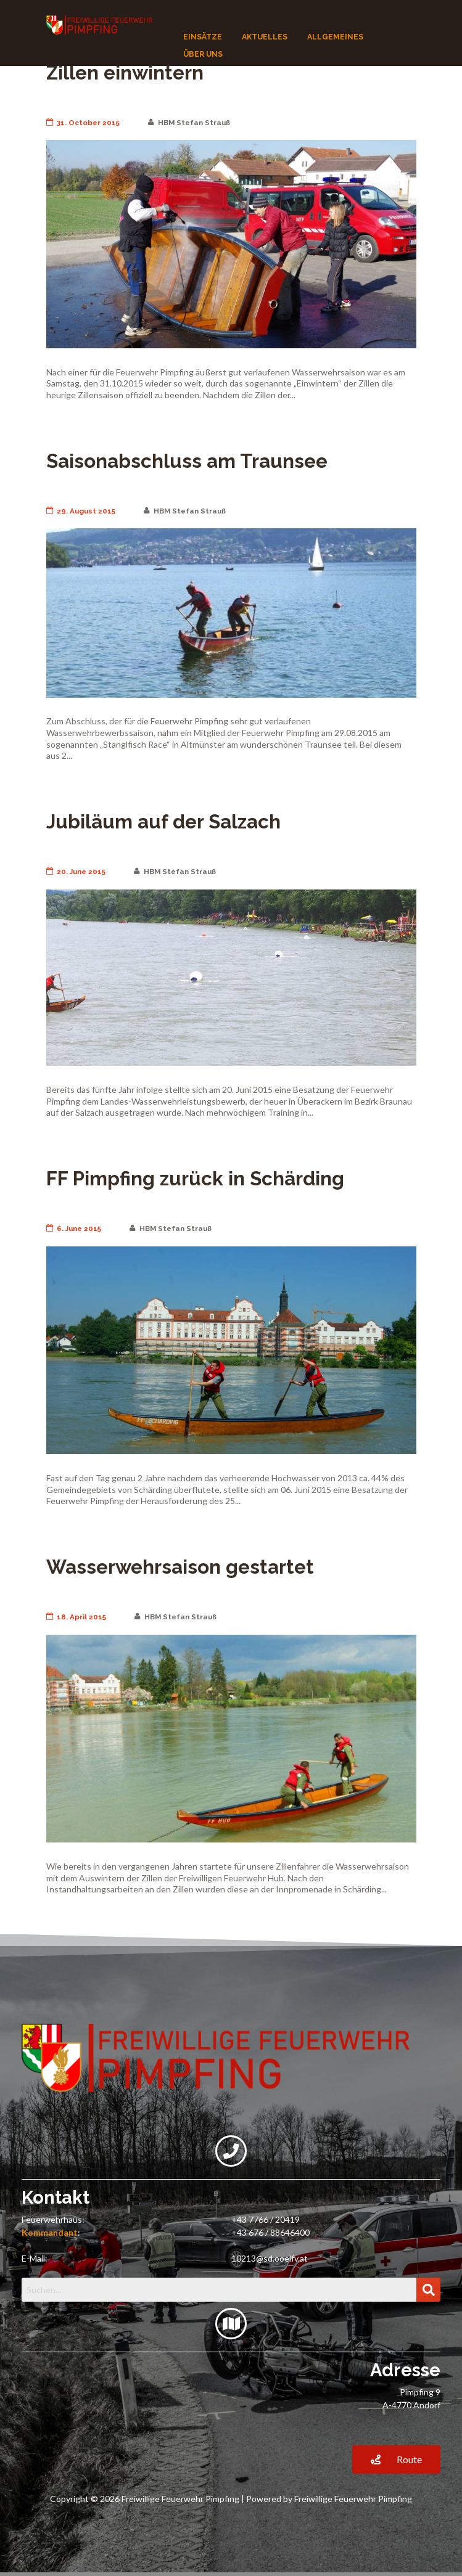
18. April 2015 (76, 1617)
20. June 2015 (76, 871)
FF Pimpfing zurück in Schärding (195, 1178)
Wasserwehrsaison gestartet (180, 1567)
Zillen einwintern (125, 73)
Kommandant (50, 2232)
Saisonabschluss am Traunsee (187, 461)
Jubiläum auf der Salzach (163, 822)
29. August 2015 (81, 511)
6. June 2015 (74, 1228)
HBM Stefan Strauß (189, 122)
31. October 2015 (83, 122)
